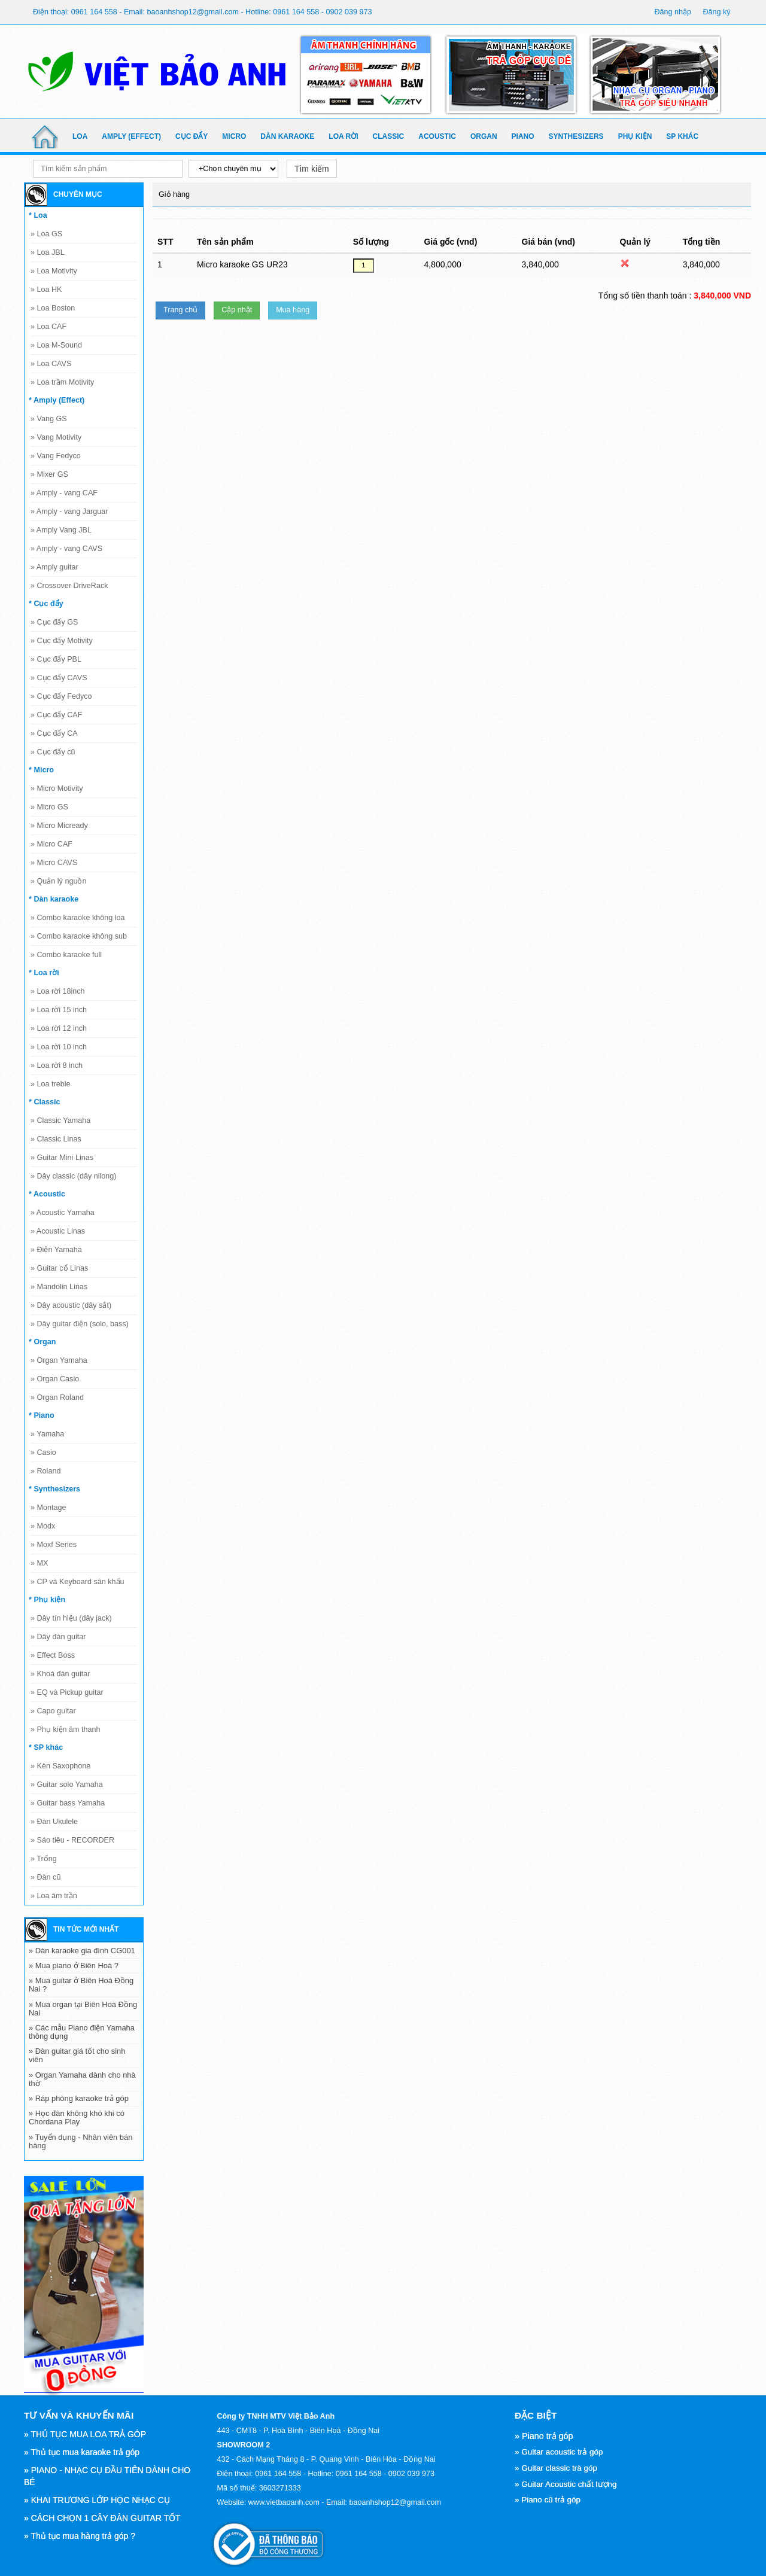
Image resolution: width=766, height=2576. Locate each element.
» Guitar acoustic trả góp (559, 2451)
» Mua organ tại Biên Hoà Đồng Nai (83, 2008)
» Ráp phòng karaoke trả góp (79, 2098)
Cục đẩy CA (54, 733)
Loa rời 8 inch (57, 1065)
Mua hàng (292, 310)
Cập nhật (236, 310)
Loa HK (46, 289)
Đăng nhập (672, 12)
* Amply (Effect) (56, 400)
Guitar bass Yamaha (68, 1803)
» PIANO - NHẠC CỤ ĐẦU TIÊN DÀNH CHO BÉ (107, 2476)
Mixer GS (49, 474)
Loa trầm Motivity (62, 382)
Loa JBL (48, 252)
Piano (523, 136)
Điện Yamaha (56, 1250)
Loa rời (343, 136)
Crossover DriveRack (69, 585)
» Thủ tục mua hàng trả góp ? (79, 2536)
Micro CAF (51, 844)
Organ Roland (57, 1397)
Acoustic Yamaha (63, 1212)
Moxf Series (54, 1544)
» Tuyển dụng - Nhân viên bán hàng (80, 2141)
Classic (389, 136)
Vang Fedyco (56, 456)
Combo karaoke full (66, 955)
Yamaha (47, 1434)
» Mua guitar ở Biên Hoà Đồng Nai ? (81, 1984)
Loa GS (46, 234)
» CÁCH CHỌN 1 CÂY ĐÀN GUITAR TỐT (102, 2518)
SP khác (682, 136)
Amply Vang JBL (61, 530)
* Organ (42, 1342)
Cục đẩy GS (54, 622)
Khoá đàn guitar (60, 1674)
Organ (483, 136)
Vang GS (49, 419)
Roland (45, 1471)
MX (39, 1563)
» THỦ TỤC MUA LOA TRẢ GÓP (85, 2434)
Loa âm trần (54, 1896)
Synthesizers (576, 136)
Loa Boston (53, 308)
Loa (79, 136)
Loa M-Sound (56, 345)
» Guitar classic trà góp (556, 2468)
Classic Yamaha (60, 1120)
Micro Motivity (57, 788)
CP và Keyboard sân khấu (77, 1582)
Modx (43, 1526)
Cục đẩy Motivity (62, 641)
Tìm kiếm (311, 168)
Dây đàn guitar (58, 1637)
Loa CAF (48, 326)
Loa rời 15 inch (59, 1010)
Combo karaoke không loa (78, 918)
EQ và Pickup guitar (67, 1692)
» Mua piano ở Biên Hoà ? (73, 1965)
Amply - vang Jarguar (69, 511)
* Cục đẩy (46, 603)
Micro (234, 136)
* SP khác (46, 1747)
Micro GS (49, 807)
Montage (48, 1507)
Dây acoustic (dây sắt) (71, 1305)
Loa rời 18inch (58, 991)
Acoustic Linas (58, 1231)
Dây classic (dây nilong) (74, 1176)
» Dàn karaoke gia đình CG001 (82, 1950)
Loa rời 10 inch (59, 1047)
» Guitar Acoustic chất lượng (566, 2484)
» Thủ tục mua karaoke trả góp (81, 2452)
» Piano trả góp (544, 2436)
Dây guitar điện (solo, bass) (80, 1324)
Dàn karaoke (287, 136)
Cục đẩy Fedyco (61, 696)
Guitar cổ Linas (59, 1268)
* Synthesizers (54, 1489)
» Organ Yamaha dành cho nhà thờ (82, 2079)
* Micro (41, 770)
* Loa (38, 215)
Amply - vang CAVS (66, 548)
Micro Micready (59, 825)
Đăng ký (716, 12)
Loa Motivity (54, 271)
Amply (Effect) (131, 136)
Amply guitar (54, 567)
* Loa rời (44, 973)
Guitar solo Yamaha (67, 1784)
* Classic (44, 1102)
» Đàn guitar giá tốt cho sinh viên (77, 2055)
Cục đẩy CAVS (59, 678)
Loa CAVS (51, 364)
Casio (43, 1452)
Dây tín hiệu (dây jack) (71, 1618)
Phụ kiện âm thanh (66, 1729)
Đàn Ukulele (54, 1821)
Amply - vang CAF (64, 493)
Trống (44, 1859)
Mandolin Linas (59, 1287)
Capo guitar (53, 1711)
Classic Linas (56, 1139)
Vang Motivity (56, 437)
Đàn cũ (45, 1877)
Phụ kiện (635, 136)
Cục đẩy (191, 136)
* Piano (41, 1415)
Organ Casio (55, 1379)
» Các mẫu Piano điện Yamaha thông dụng (82, 2032)
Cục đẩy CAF (56, 715)
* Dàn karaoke (53, 899)
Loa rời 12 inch (59, 1028)
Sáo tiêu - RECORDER (72, 1840)
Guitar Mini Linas (62, 1157)
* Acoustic (47, 1194)
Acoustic (437, 136)
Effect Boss (53, 1655)
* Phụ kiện (47, 1599)
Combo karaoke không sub (79, 936)
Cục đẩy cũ (53, 752)
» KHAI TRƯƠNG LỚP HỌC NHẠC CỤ (97, 2500)
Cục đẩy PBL (56, 659)
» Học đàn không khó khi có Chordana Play (76, 2117)
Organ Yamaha (59, 1360)
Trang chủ (180, 310)
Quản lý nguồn (58, 881)
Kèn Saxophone (60, 1766)
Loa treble (51, 1084)
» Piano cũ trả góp (547, 2499)
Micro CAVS (54, 862)
